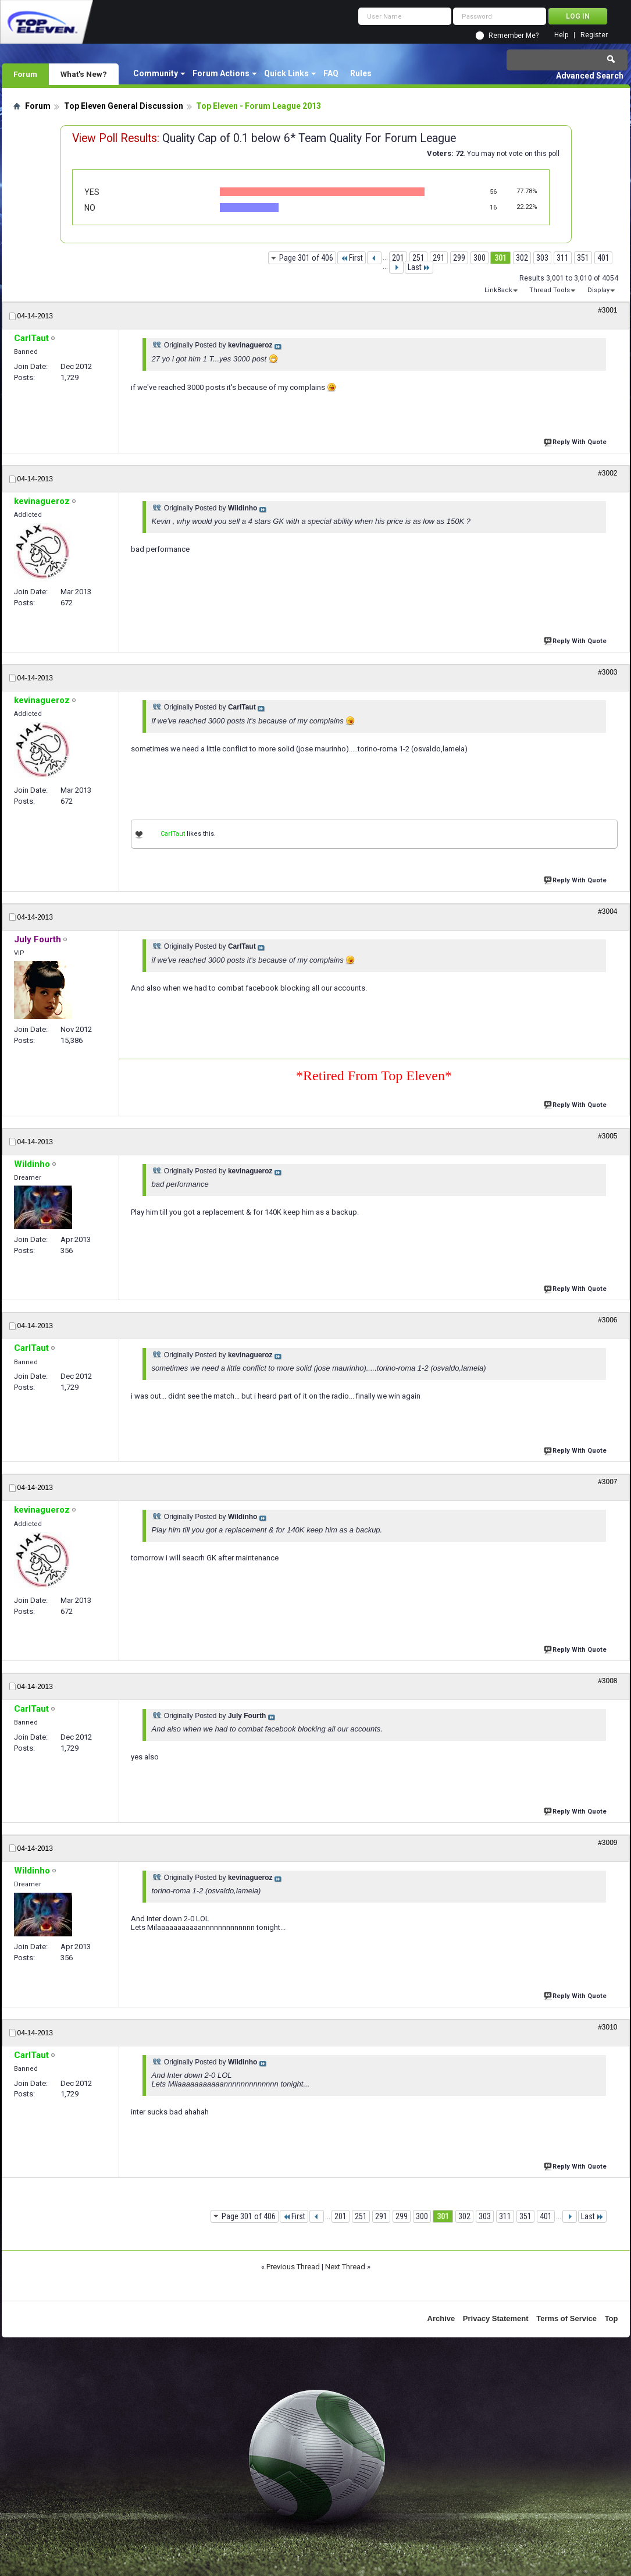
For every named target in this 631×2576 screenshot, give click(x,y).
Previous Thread (293, 2266)
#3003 (607, 672)
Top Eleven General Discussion (123, 106)
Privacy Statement (496, 2318)
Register (594, 35)
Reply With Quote (576, 441)
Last (419, 267)
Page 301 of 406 (306, 257)
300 (479, 257)
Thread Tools (549, 290)
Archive (441, 2318)
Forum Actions (220, 73)
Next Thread (345, 2266)
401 (603, 257)
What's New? (83, 74)
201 (398, 257)
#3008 (607, 1681)
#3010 (607, 2027)
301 (500, 257)
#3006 (607, 1320)
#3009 (607, 1843)
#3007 (607, 1482)
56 (493, 192)
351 (583, 257)
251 (418, 257)
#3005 (607, 1136)
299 (459, 257)
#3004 (607, 911)
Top (611, 2318)
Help (561, 35)
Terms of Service (566, 2318)
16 (493, 207)
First (351, 257)
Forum (25, 74)
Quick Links (286, 73)
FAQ (330, 73)
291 (439, 257)
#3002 (607, 473)
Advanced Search (589, 75)
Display (598, 290)
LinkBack (498, 290)
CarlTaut (173, 834)
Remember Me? (514, 35)
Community (155, 73)
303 (542, 257)
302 (522, 257)
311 (563, 257)
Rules (361, 73)
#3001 (607, 310)
